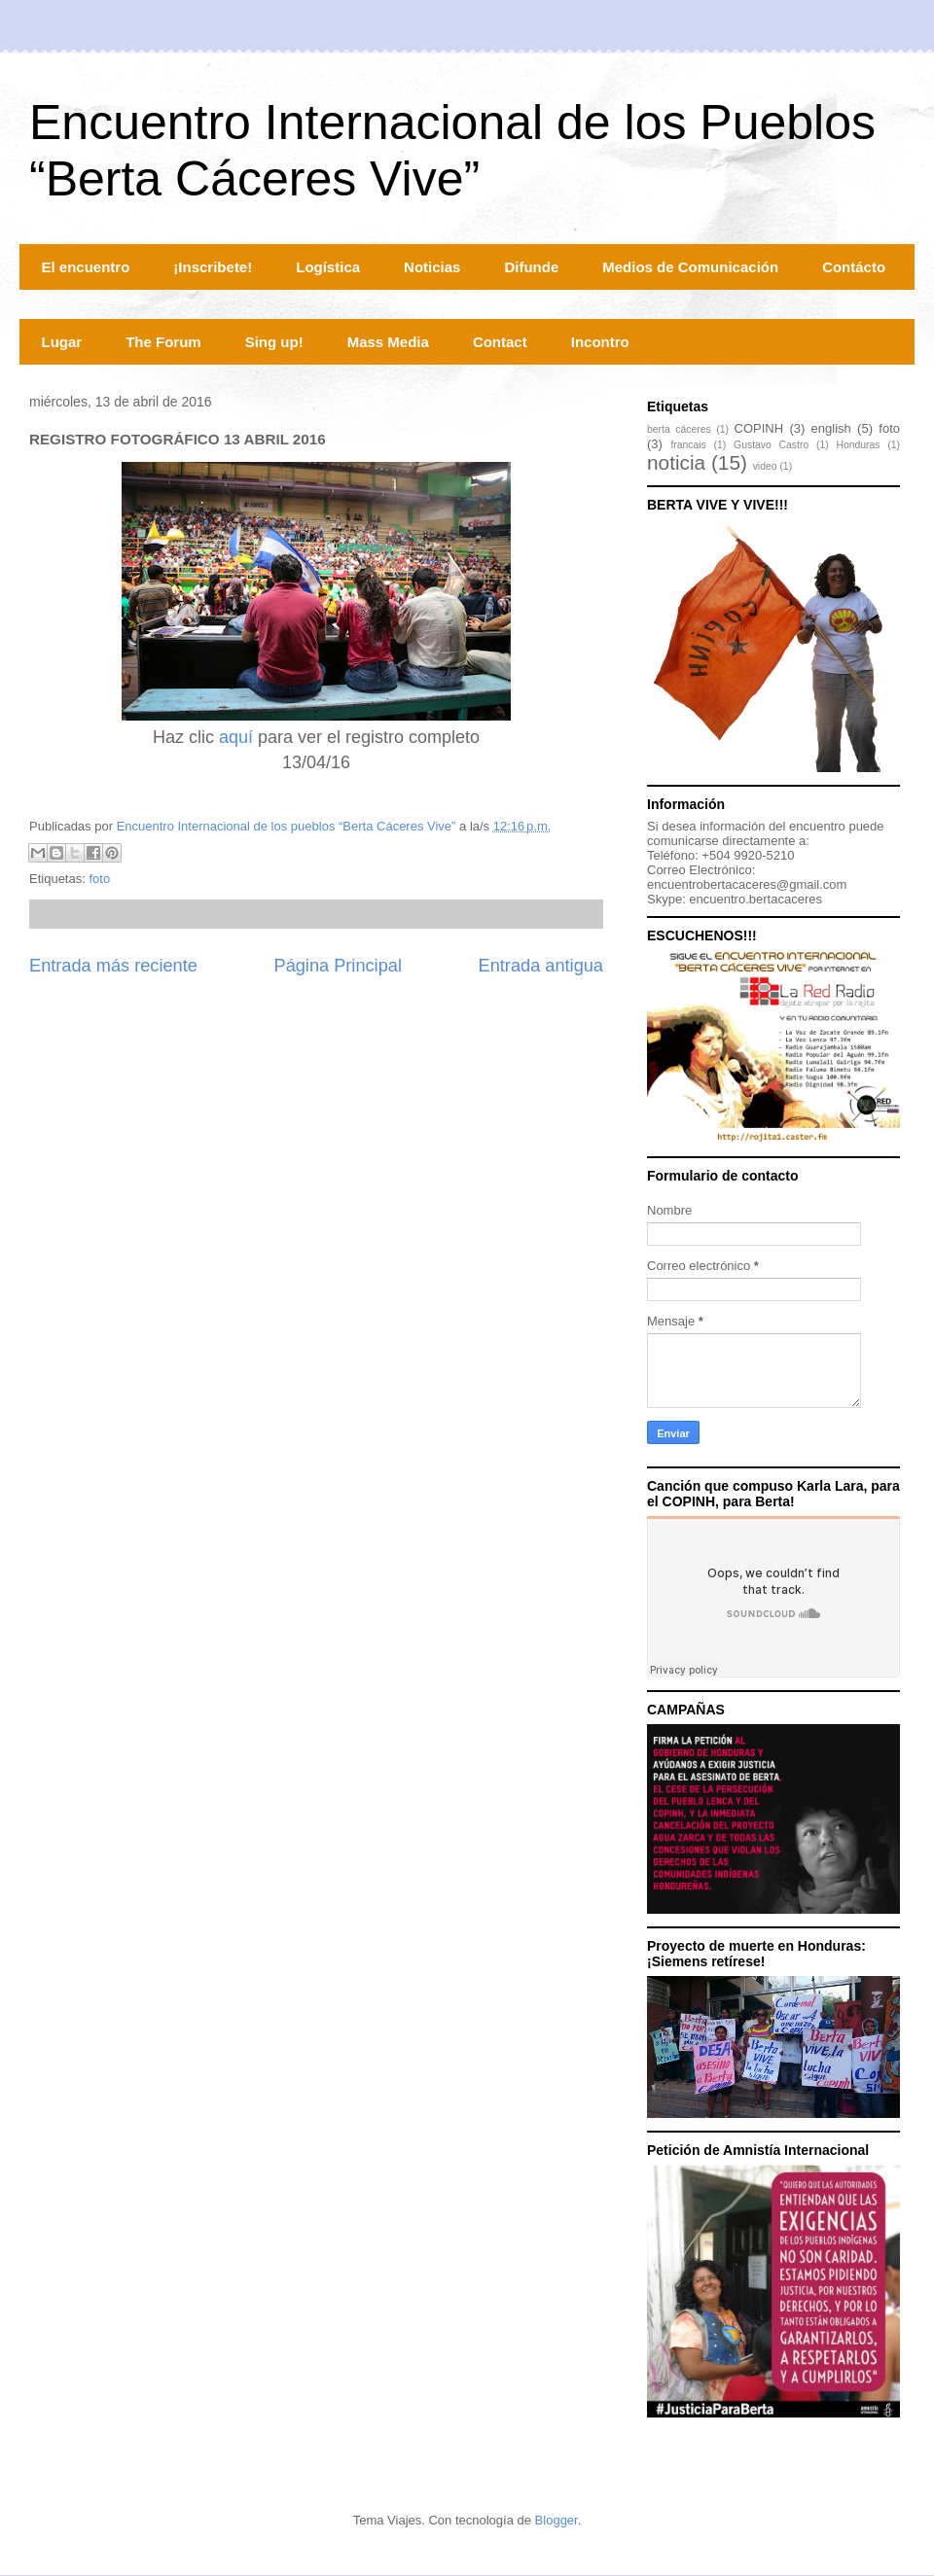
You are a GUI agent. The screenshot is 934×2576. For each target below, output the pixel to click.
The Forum (163, 342)
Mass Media (388, 342)
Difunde (531, 267)
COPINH (759, 428)
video (765, 466)
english (831, 428)
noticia (676, 462)
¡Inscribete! (212, 267)
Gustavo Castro (771, 445)
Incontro (600, 342)
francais (687, 445)
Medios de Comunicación (690, 267)
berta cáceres (679, 429)
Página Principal (338, 965)
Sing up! (274, 342)
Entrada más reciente (113, 965)
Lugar (62, 342)
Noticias (432, 267)
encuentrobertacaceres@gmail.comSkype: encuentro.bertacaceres (746, 891)
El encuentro (86, 267)
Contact (500, 342)
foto (99, 878)
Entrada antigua (541, 965)
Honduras (858, 445)
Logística (328, 267)
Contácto (853, 267)
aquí (236, 737)
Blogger (556, 2520)
